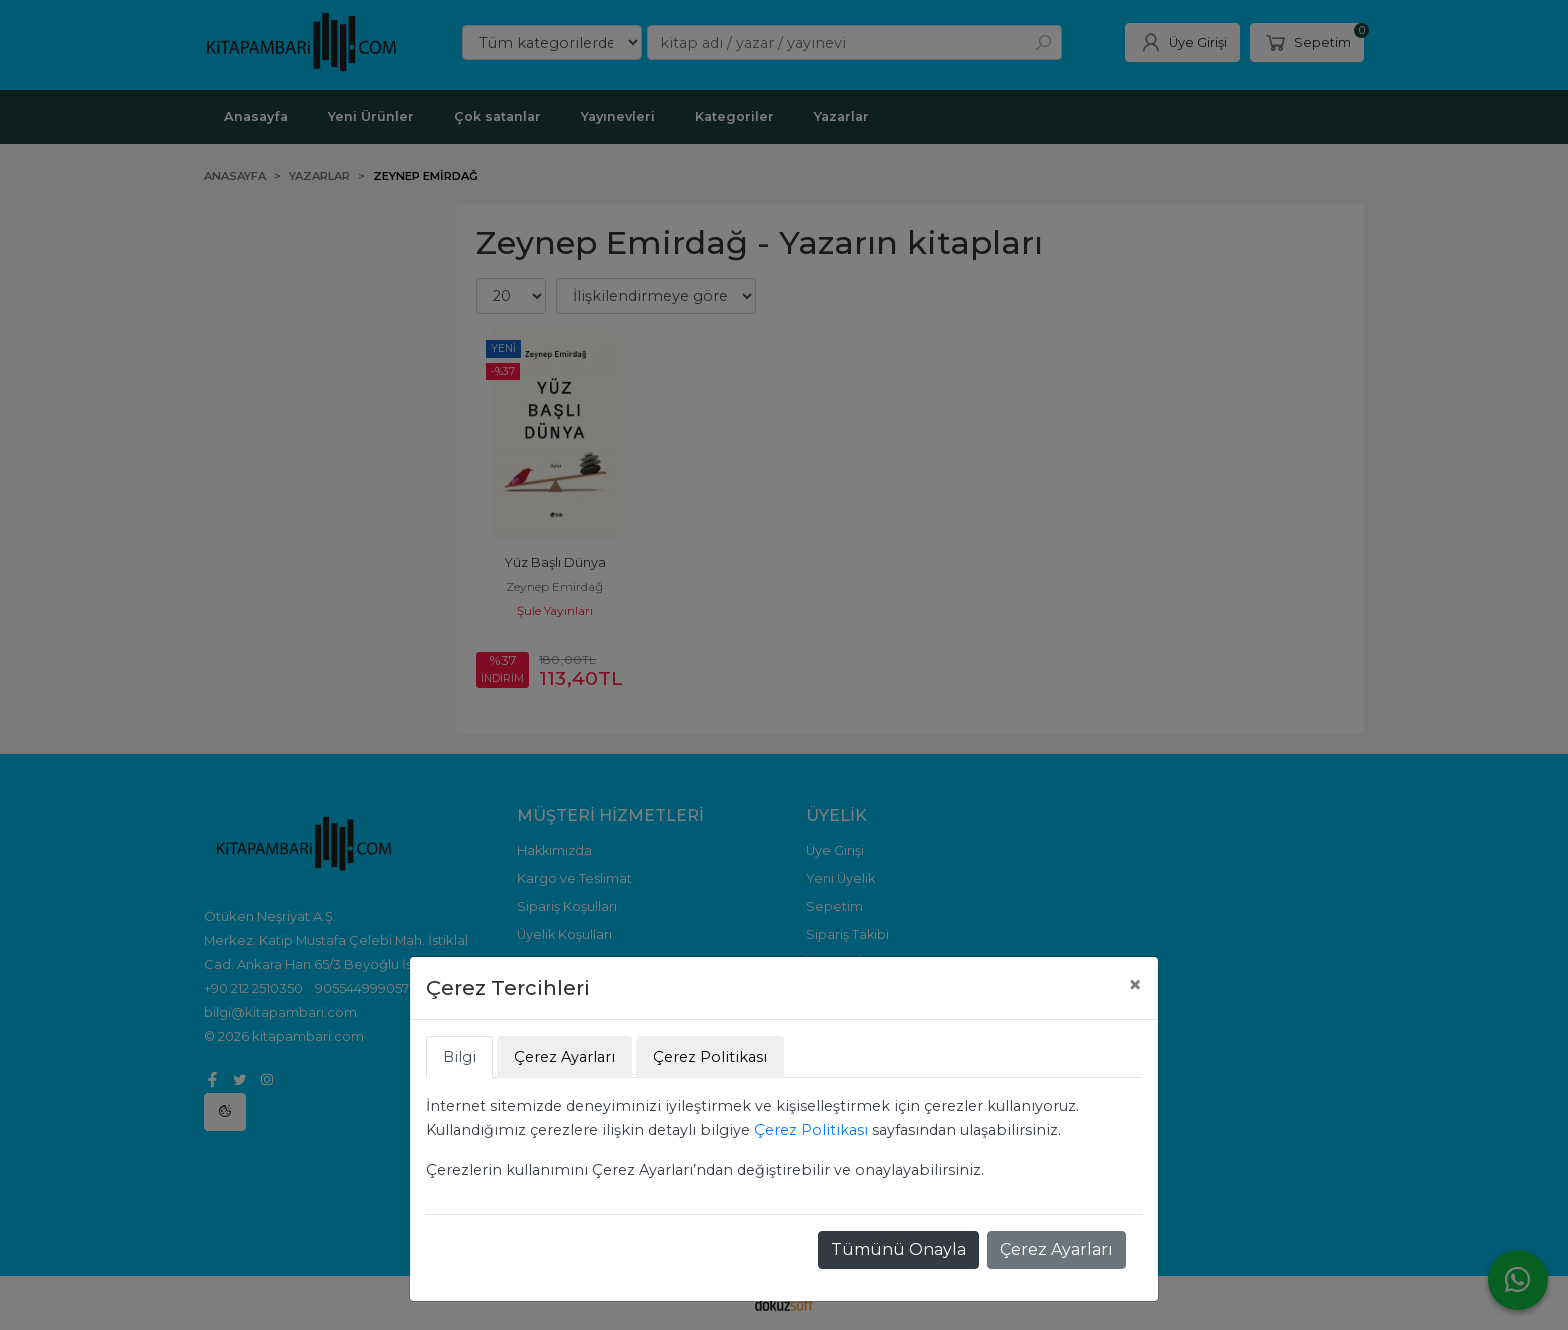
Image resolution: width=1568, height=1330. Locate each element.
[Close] (1135, 985)
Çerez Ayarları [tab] (564, 1057)
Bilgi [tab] (459, 1057)
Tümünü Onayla (898, 1249)
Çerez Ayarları (1056, 1249)
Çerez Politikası (811, 1130)
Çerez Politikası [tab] (710, 1057)
